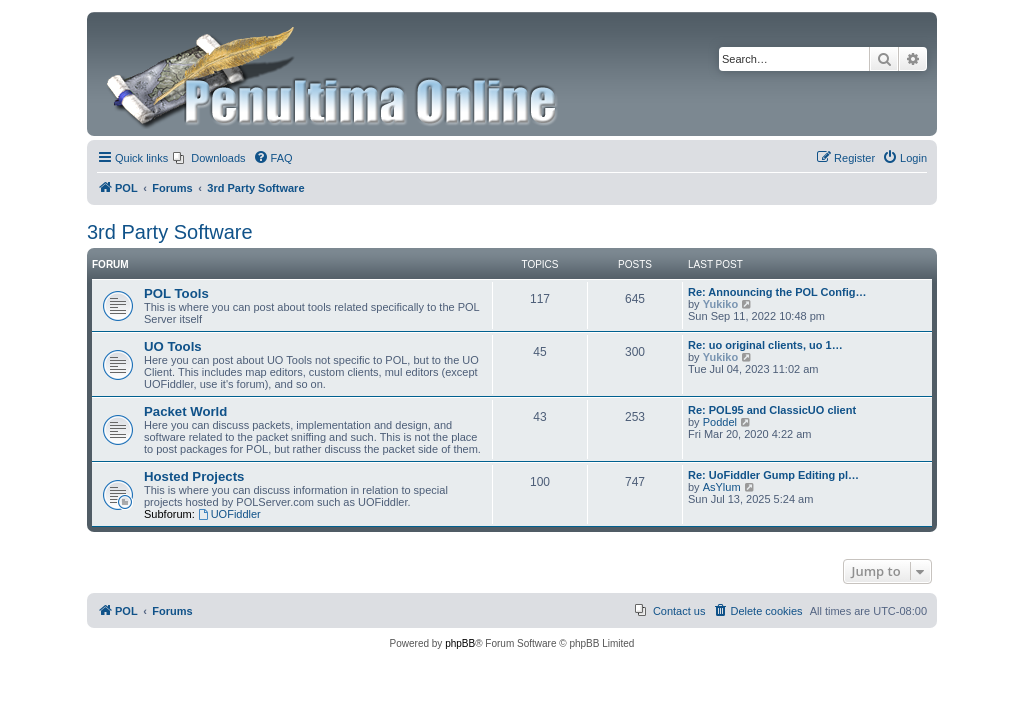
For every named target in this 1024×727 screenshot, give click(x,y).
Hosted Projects (194, 476)
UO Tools (173, 346)
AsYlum (722, 487)
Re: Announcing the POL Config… (777, 292)
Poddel (720, 422)
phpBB (460, 643)
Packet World (185, 411)
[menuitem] (209, 158)
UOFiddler (229, 514)
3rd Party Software (170, 232)
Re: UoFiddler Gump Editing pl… (773, 475)
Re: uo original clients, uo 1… (765, 345)
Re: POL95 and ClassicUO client (772, 410)
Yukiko (720, 304)
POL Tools (176, 293)
